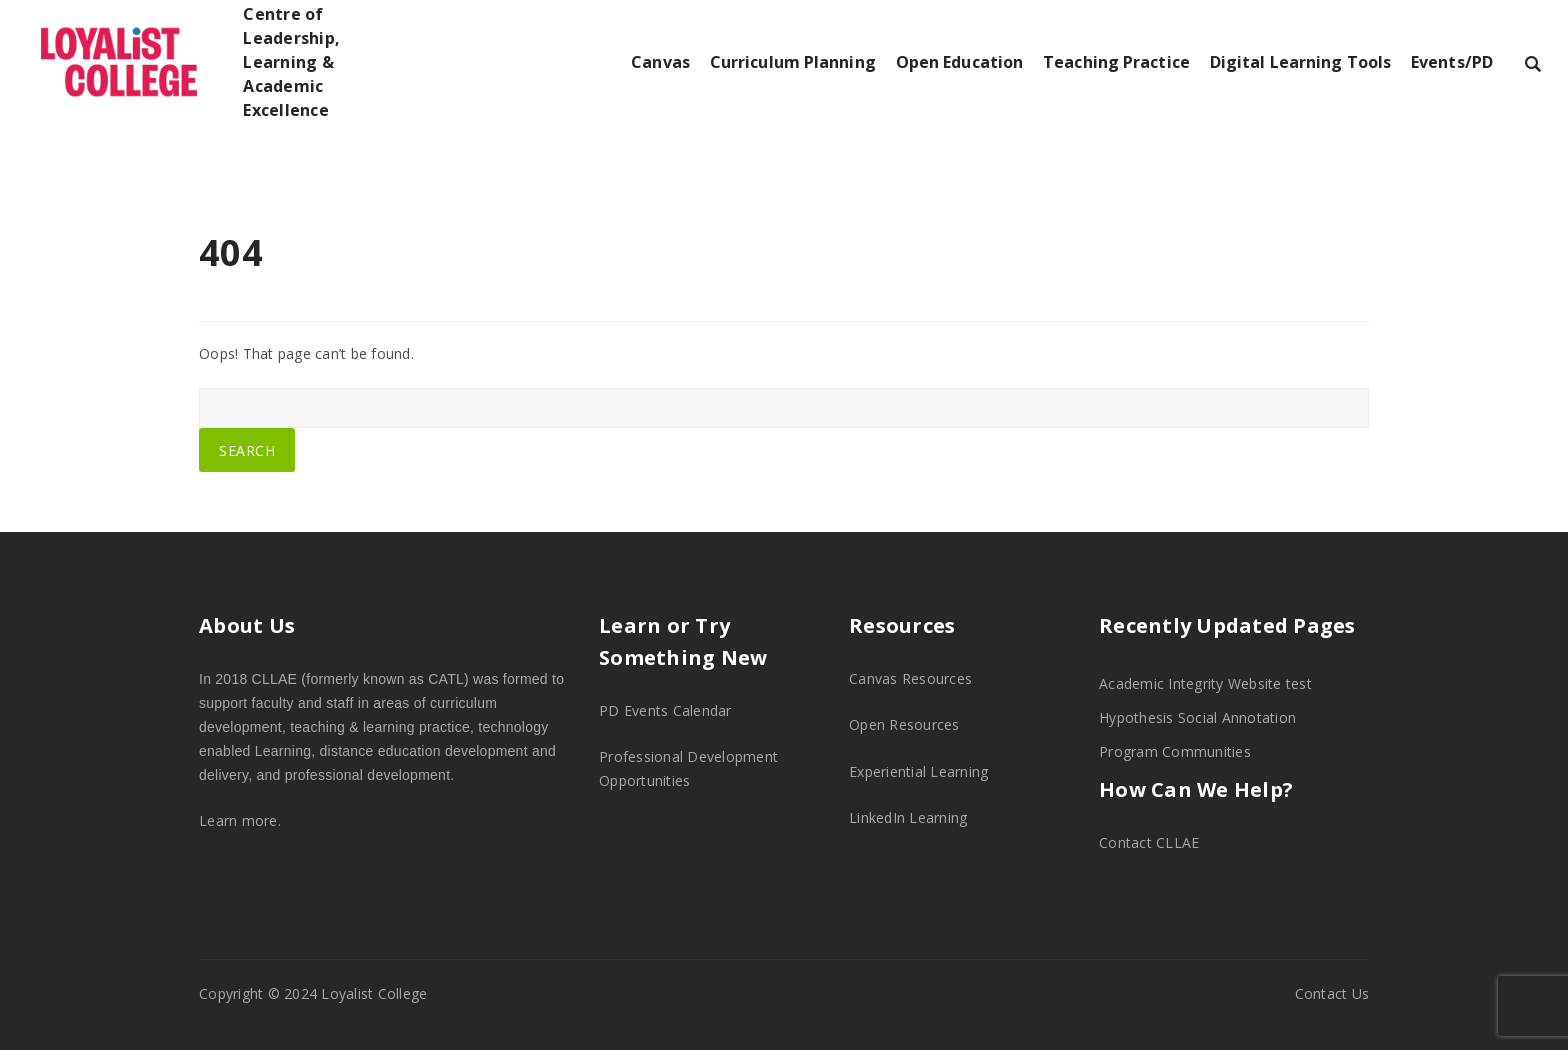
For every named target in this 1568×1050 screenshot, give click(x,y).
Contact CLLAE (1149, 842)
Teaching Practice (1116, 62)
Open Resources (904, 724)
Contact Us (1332, 993)
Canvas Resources (910, 678)
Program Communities (1175, 751)
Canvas (660, 62)
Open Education (959, 62)
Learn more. (240, 820)
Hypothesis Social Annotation (1197, 717)
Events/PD (1452, 62)
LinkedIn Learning (908, 817)
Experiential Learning (918, 771)
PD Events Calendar (665, 710)
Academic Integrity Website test (1205, 683)
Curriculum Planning (793, 62)
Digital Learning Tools (1300, 62)
